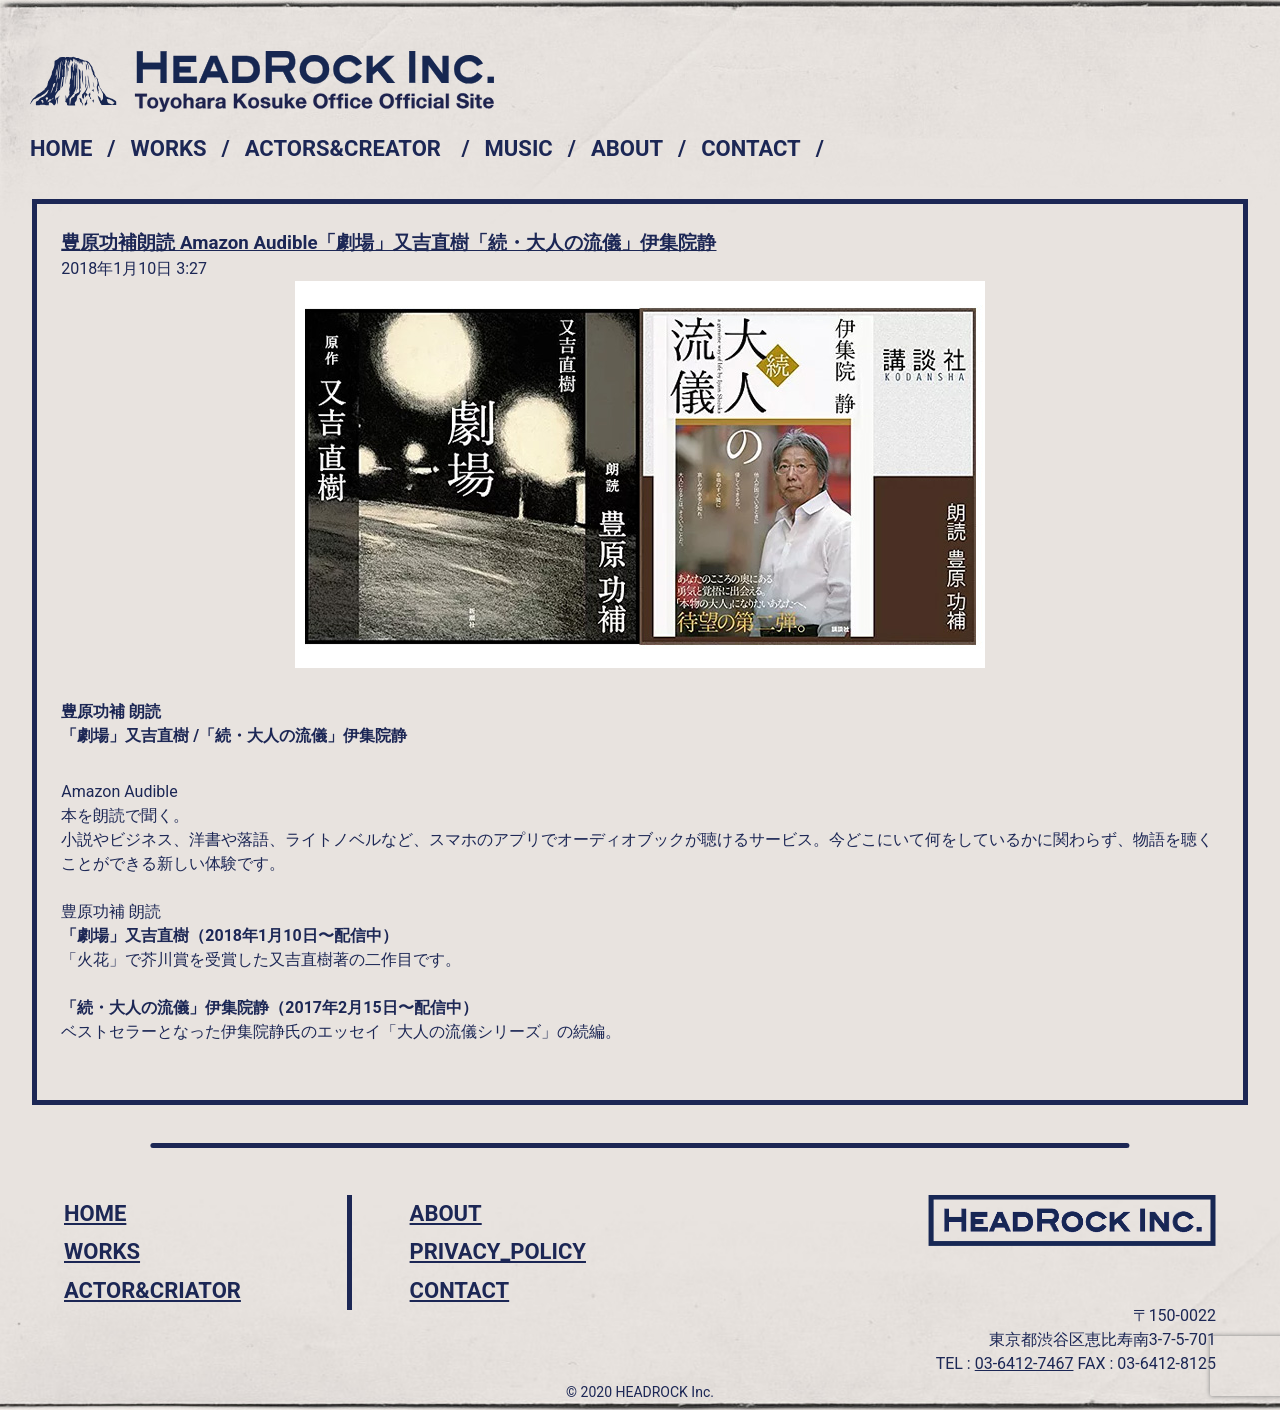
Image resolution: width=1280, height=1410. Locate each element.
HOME (61, 148)
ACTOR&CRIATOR (152, 1290)
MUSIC (519, 148)
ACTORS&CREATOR (343, 148)
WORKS (169, 148)
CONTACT (751, 148)
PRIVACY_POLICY (498, 1251)
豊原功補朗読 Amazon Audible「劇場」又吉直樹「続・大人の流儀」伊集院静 (388, 243)
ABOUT (627, 148)
